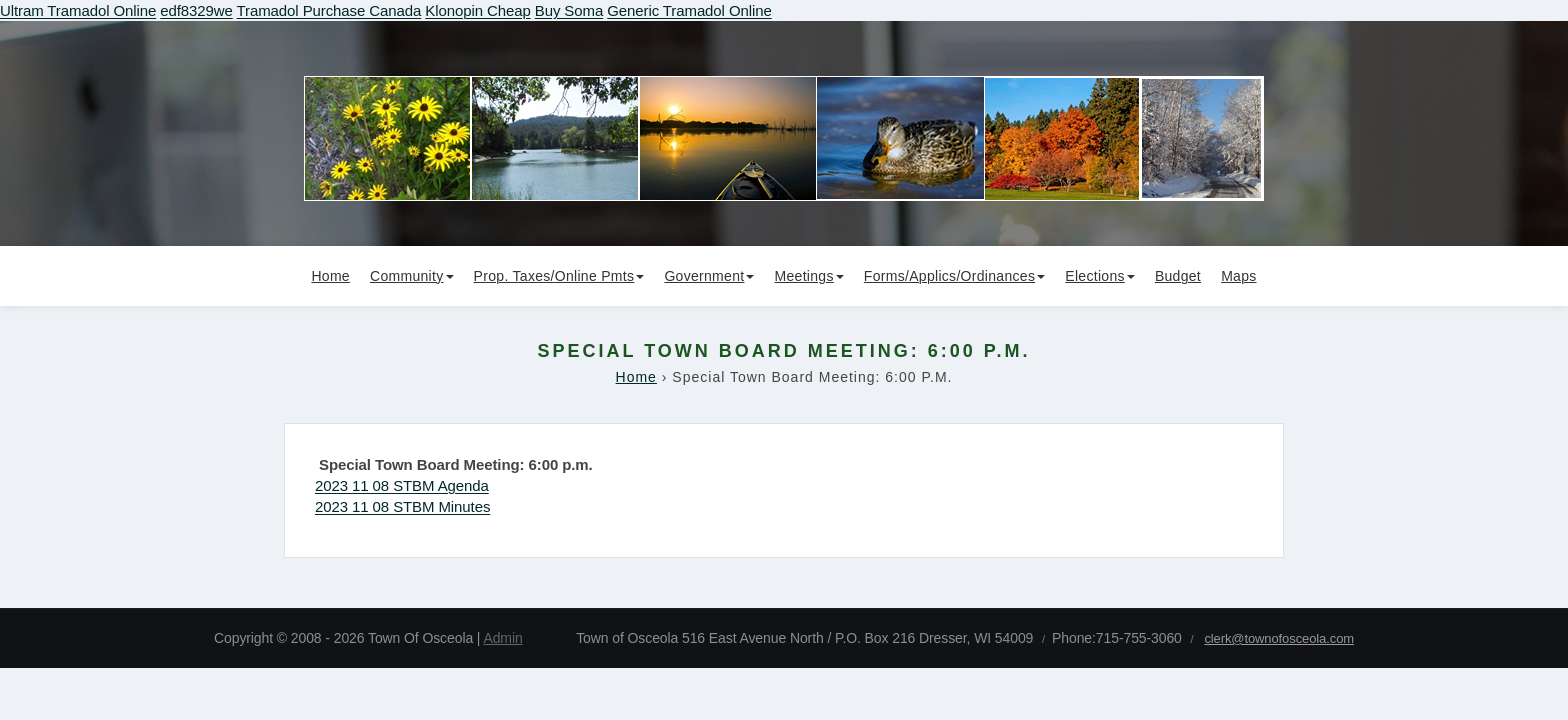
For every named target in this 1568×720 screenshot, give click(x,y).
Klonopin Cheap (477, 10)
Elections (1100, 276)
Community (412, 276)
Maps (1238, 276)
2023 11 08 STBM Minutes (402, 506)
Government (709, 276)
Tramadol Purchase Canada (329, 10)
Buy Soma (569, 10)
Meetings (809, 276)
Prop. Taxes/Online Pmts (559, 276)
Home (330, 276)
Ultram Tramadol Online (78, 10)
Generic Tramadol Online (689, 10)
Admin (502, 638)
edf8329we (196, 10)
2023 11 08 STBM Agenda (402, 485)
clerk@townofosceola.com (1279, 638)
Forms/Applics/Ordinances (954, 276)
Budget (1178, 276)
